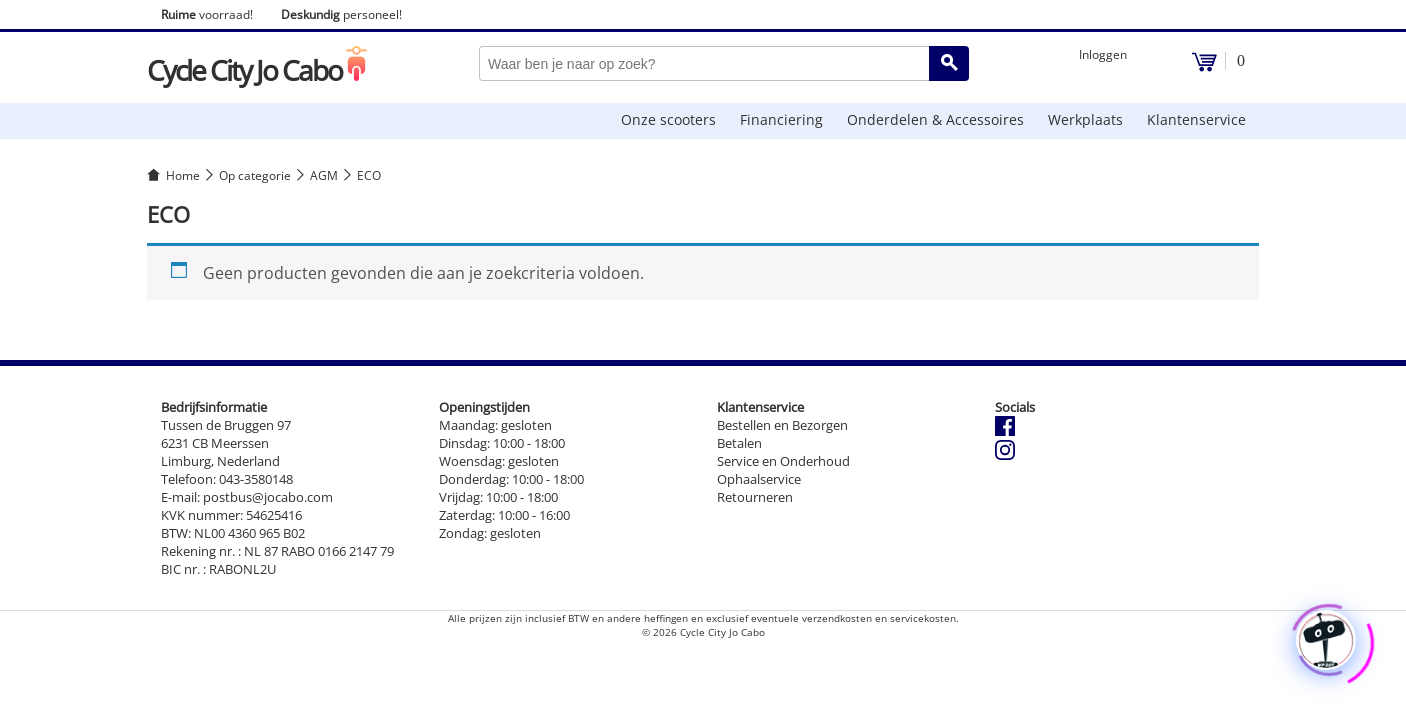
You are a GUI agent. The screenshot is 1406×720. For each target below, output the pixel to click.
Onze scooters (668, 119)
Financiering (781, 119)
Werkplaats (1085, 119)
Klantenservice (1196, 119)
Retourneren (755, 497)
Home (183, 175)
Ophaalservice (759, 479)
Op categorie (255, 175)
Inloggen (1103, 54)
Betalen (739, 443)
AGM (324, 175)
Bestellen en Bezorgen (782, 425)
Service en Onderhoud (783, 461)
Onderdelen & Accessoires (935, 119)
